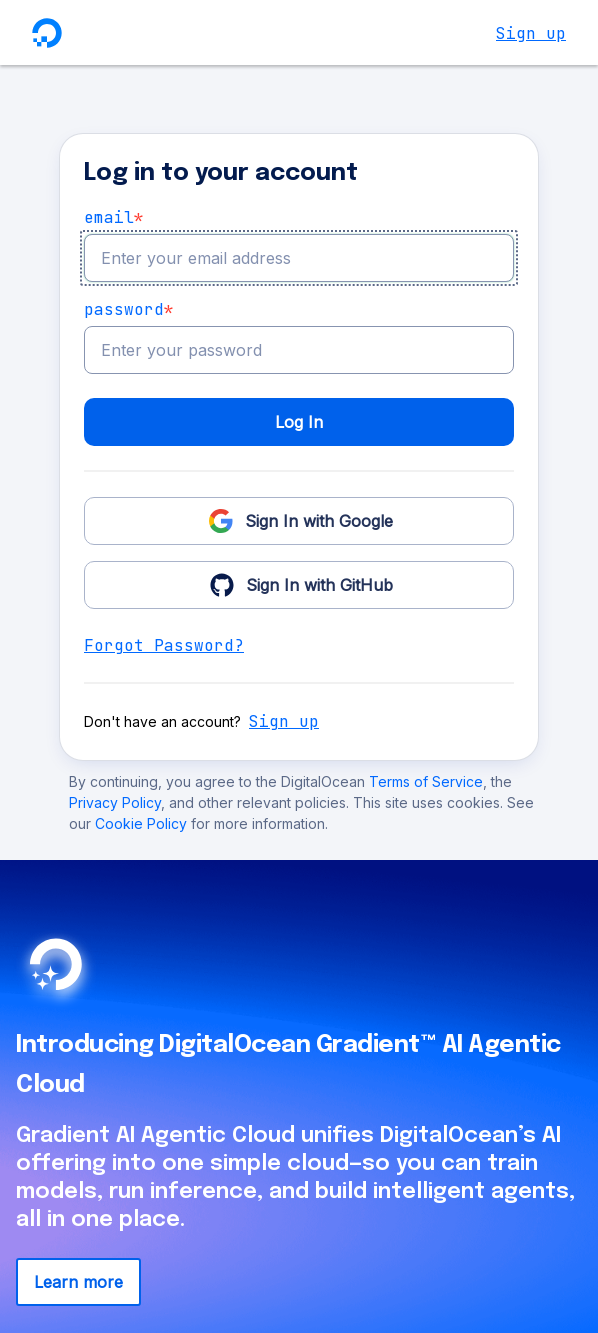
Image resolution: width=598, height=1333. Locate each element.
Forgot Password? (164, 645)
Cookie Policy (143, 823)
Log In (299, 422)
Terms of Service (426, 781)
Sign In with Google (299, 520)
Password (129, 310)
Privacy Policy (115, 802)
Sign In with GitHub (299, 584)
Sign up (531, 33)
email (114, 218)
